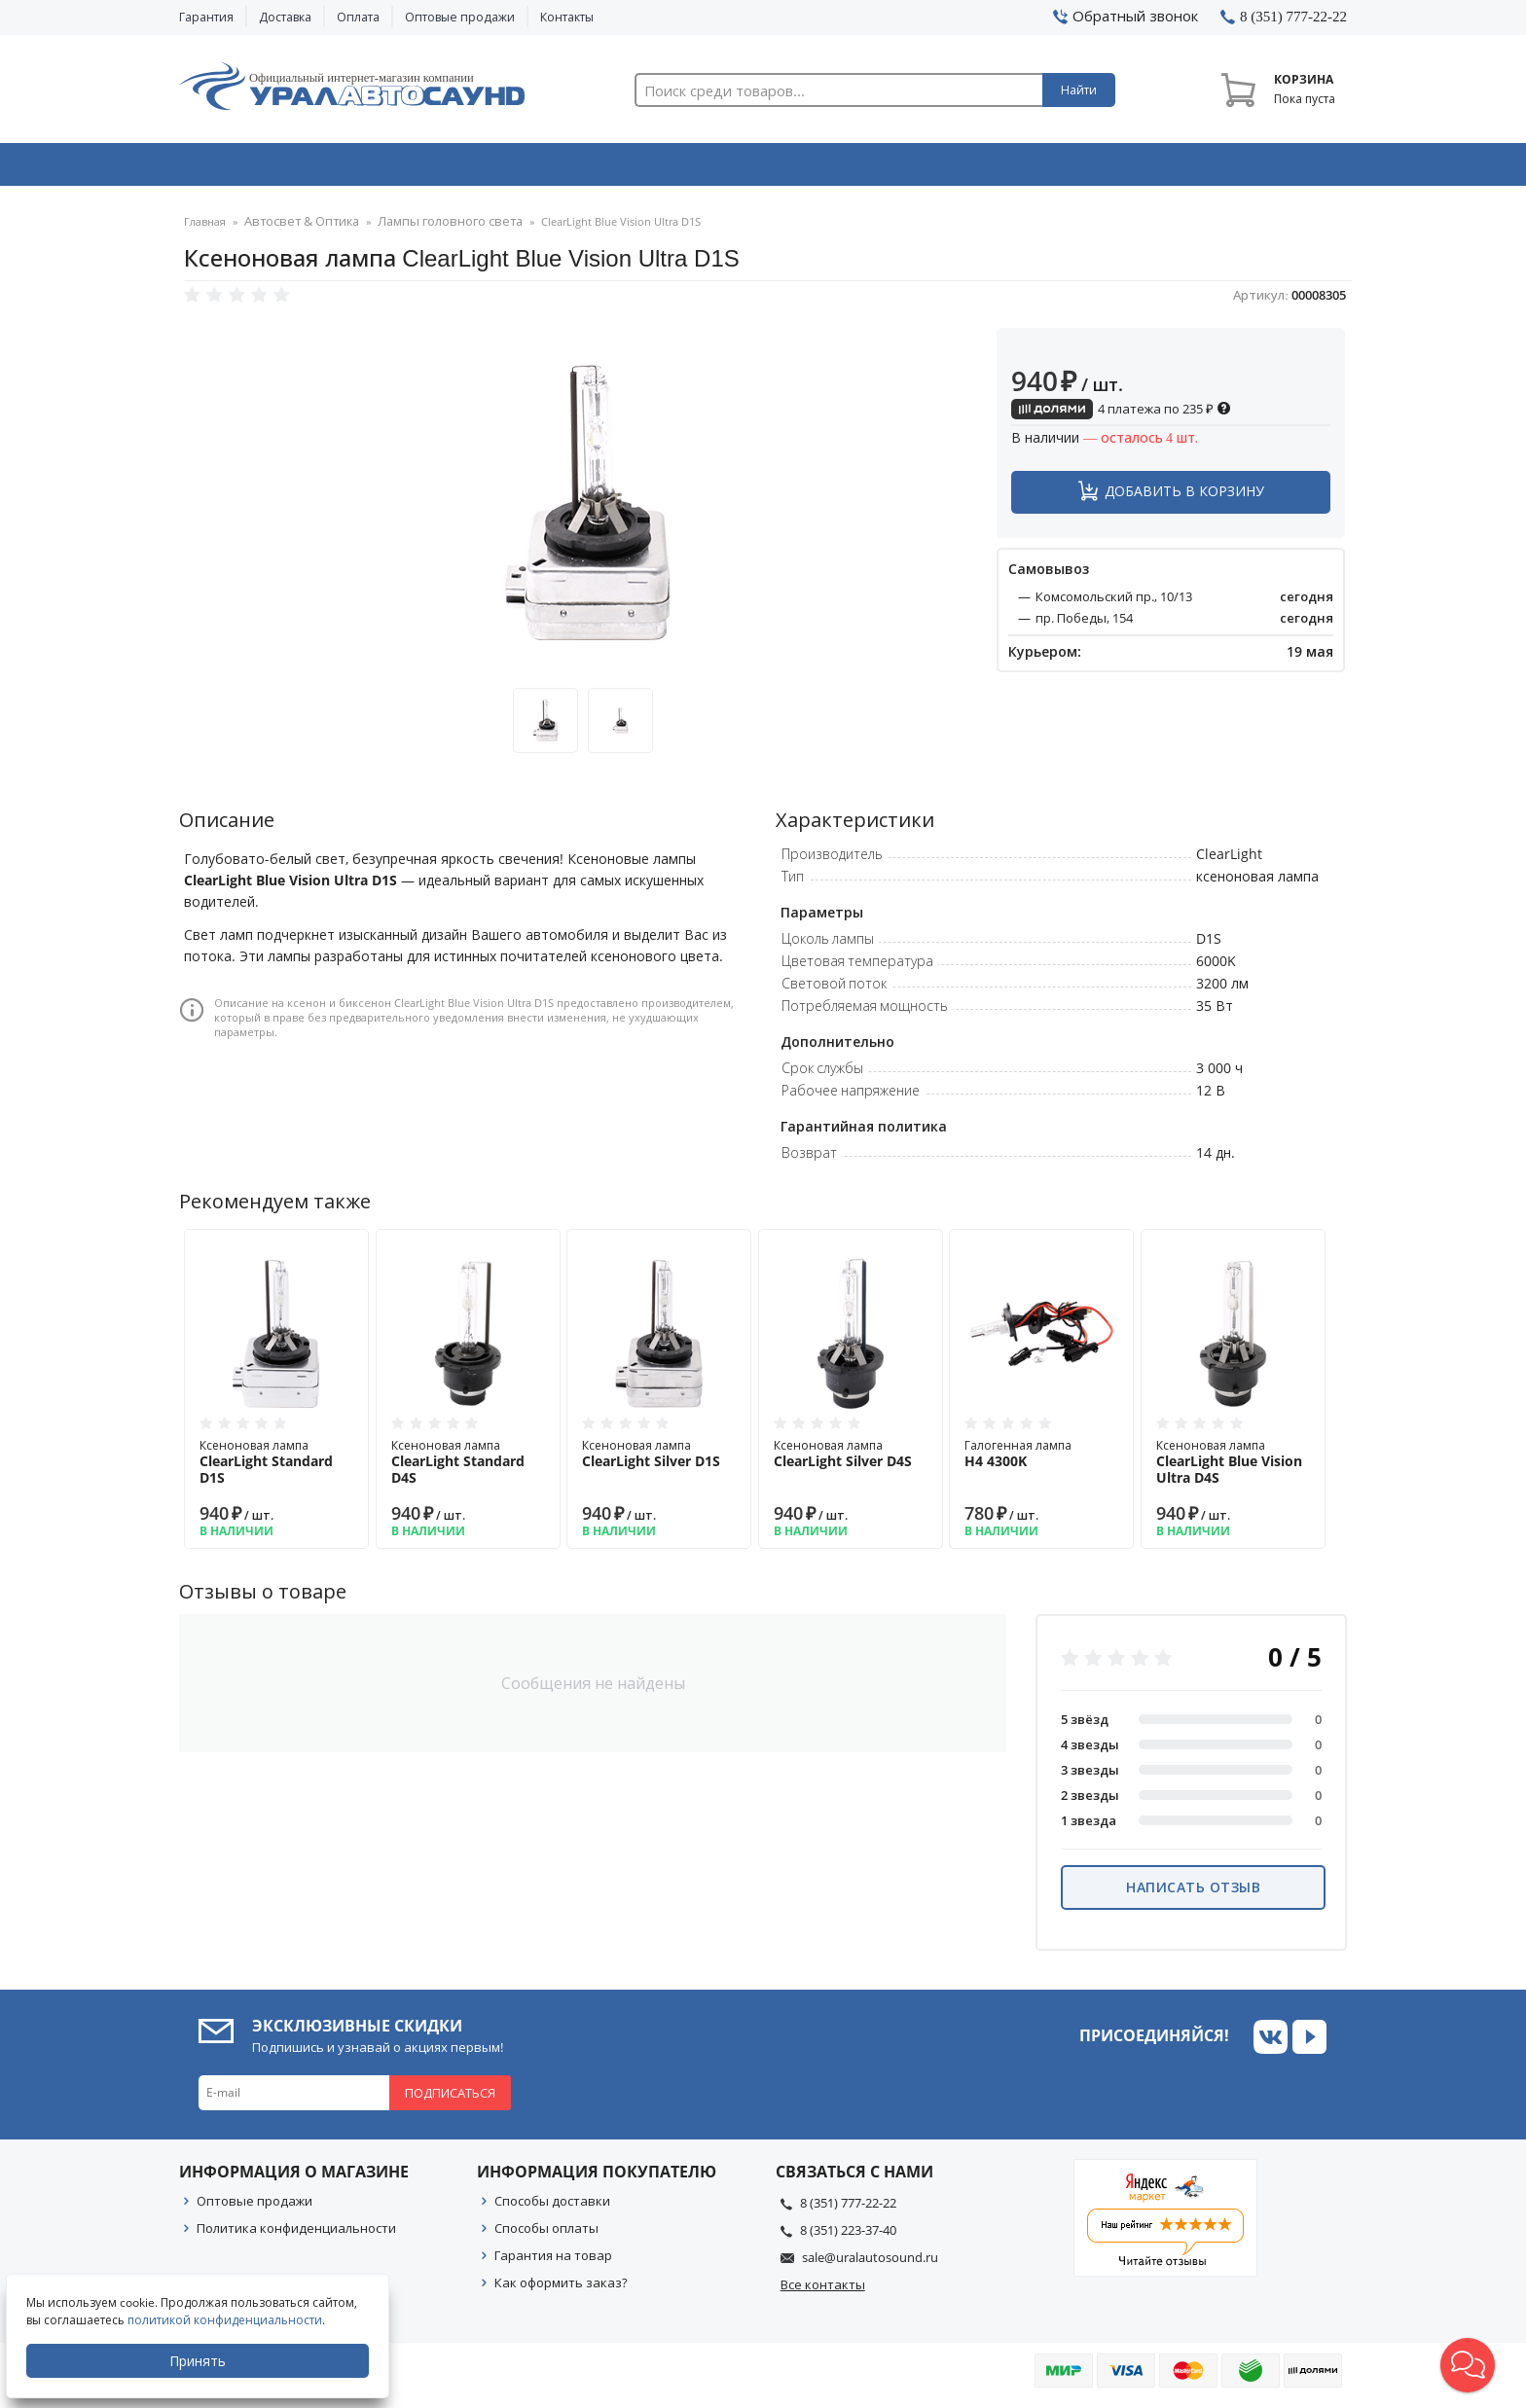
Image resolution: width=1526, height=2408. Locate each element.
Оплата (358, 17)
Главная (205, 228)
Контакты (567, 17)
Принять (201, 2361)
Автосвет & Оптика (1005, 168)
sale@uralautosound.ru (870, 2263)
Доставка (285, 17)
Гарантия (206, 17)
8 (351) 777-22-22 (848, 2208)
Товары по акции (1236, 168)
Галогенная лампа (1041, 1459)
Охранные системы (531, 168)
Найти (1079, 90)
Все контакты (823, 2290)
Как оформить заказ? (561, 2288)
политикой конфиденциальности (228, 2320)
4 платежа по (1121, 414)
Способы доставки (552, 2206)
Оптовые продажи (460, 17)
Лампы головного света (426, 228)
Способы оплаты (546, 2234)
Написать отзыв (1193, 1893)
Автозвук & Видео (293, 168)
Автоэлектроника (768, 168)
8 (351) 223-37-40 (848, 2236)
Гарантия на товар (553, 2261)
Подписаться (450, 2098)
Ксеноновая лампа (276, 1467)
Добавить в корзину (1184, 496)
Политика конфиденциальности (296, 2234)
